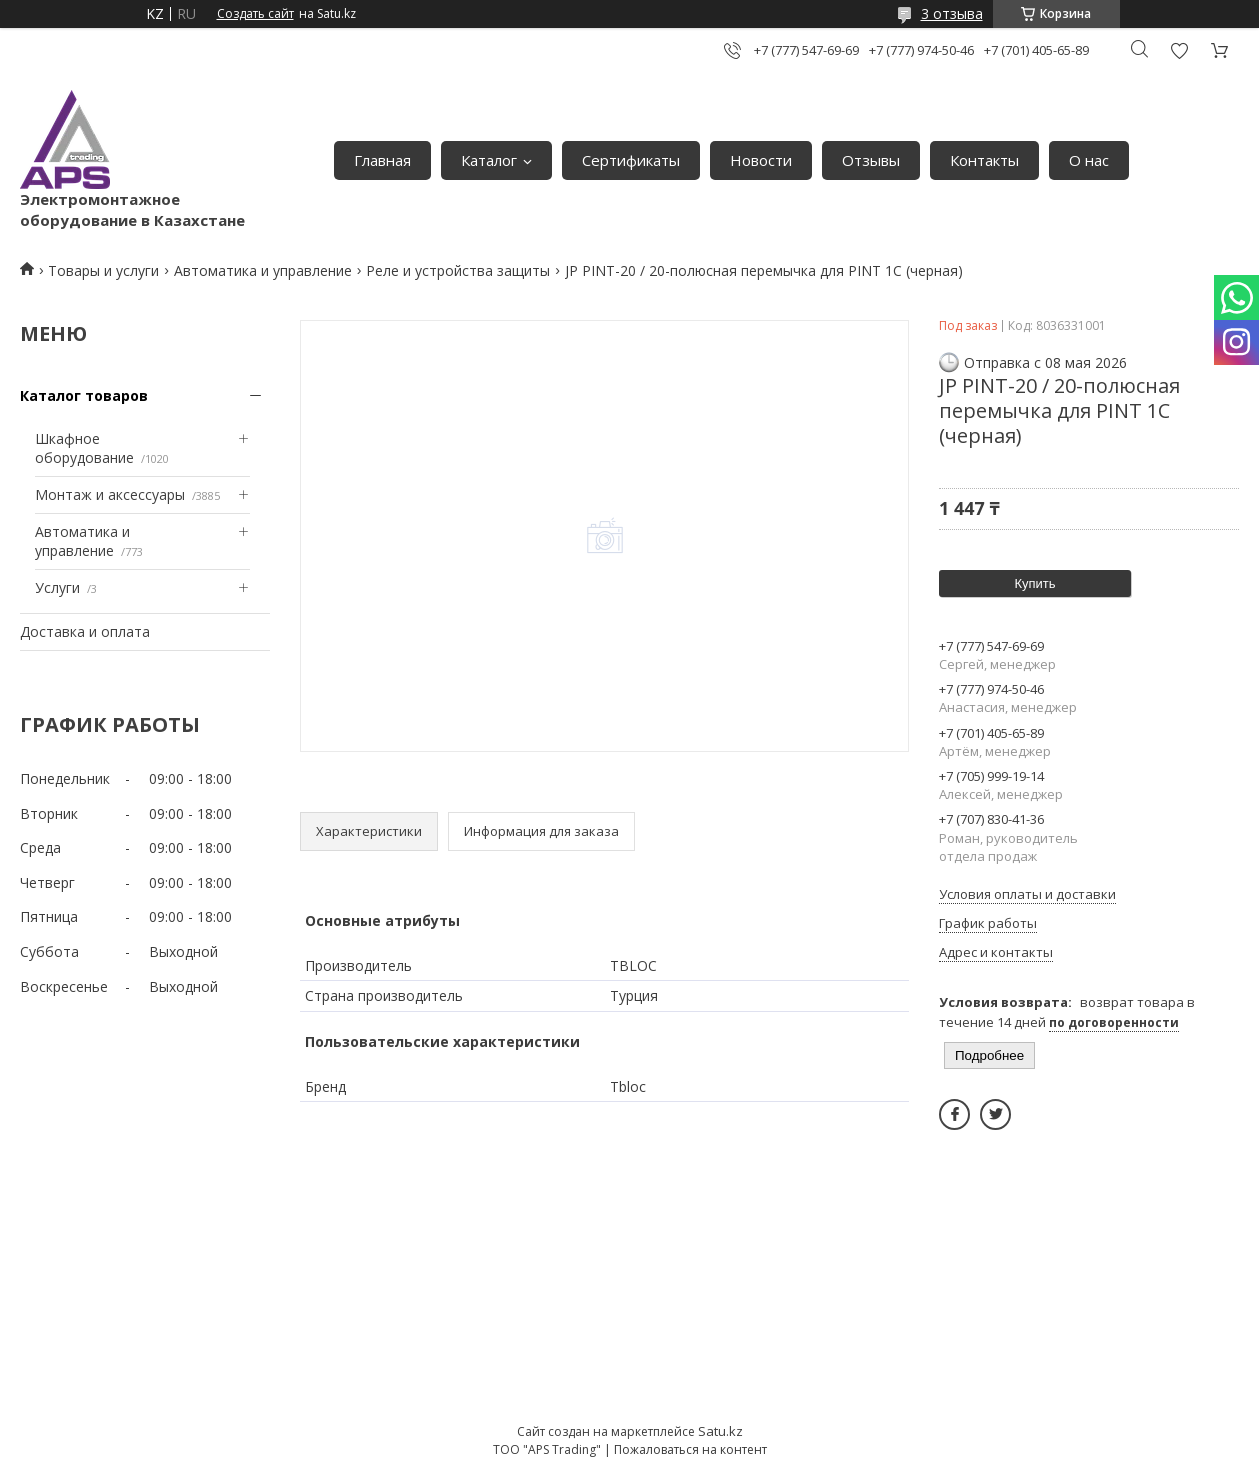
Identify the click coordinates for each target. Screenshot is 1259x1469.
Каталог (489, 160)
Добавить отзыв (1179, 50)
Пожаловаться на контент (690, 1449)
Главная (382, 160)
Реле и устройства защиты (458, 270)
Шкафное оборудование (84, 448)
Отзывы (871, 160)
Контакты (984, 160)
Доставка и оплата (85, 631)
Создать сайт (255, 14)
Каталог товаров (84, 395)
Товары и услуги (103, 270)
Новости (761, 160)
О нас (1089, 160)
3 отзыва (952, 13)
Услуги (57, 587)
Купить (1034, 583)
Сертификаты (631, 160)
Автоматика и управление (263, 270)
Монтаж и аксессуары (110, 494)
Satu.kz (720, 1431)
